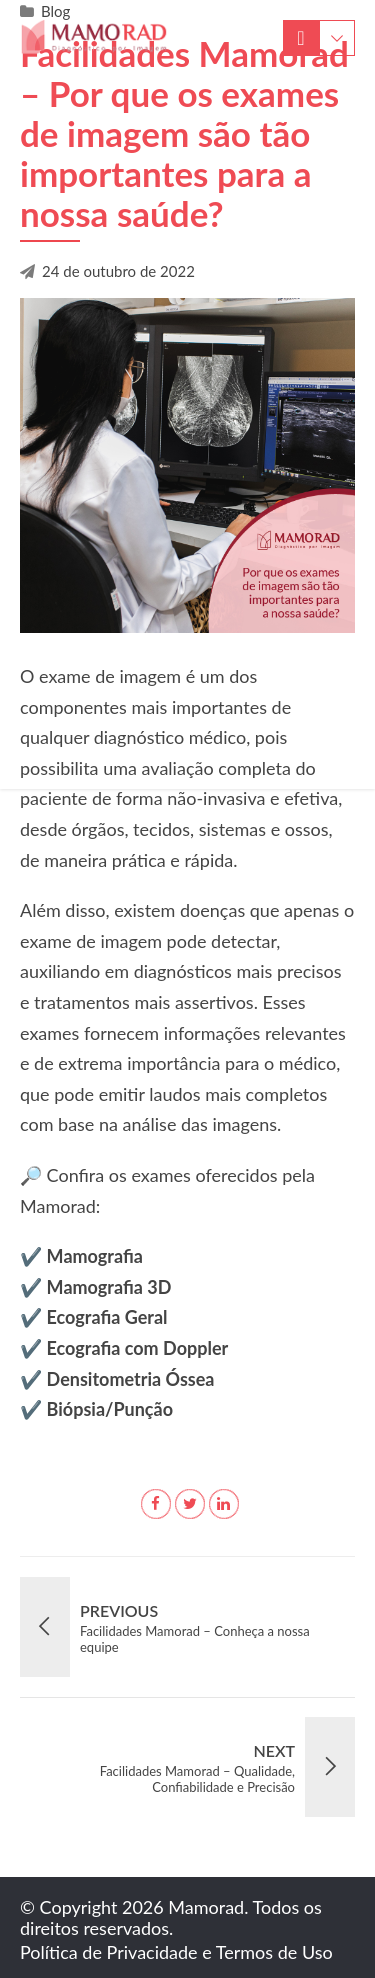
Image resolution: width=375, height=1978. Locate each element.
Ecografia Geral (107, 1317)
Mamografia (95, 1256)
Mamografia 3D (109, 1287)
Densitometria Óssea (131, 1379)
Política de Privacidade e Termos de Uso (176, 1952)
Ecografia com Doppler (138, 1348)
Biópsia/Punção (110, 1409)
